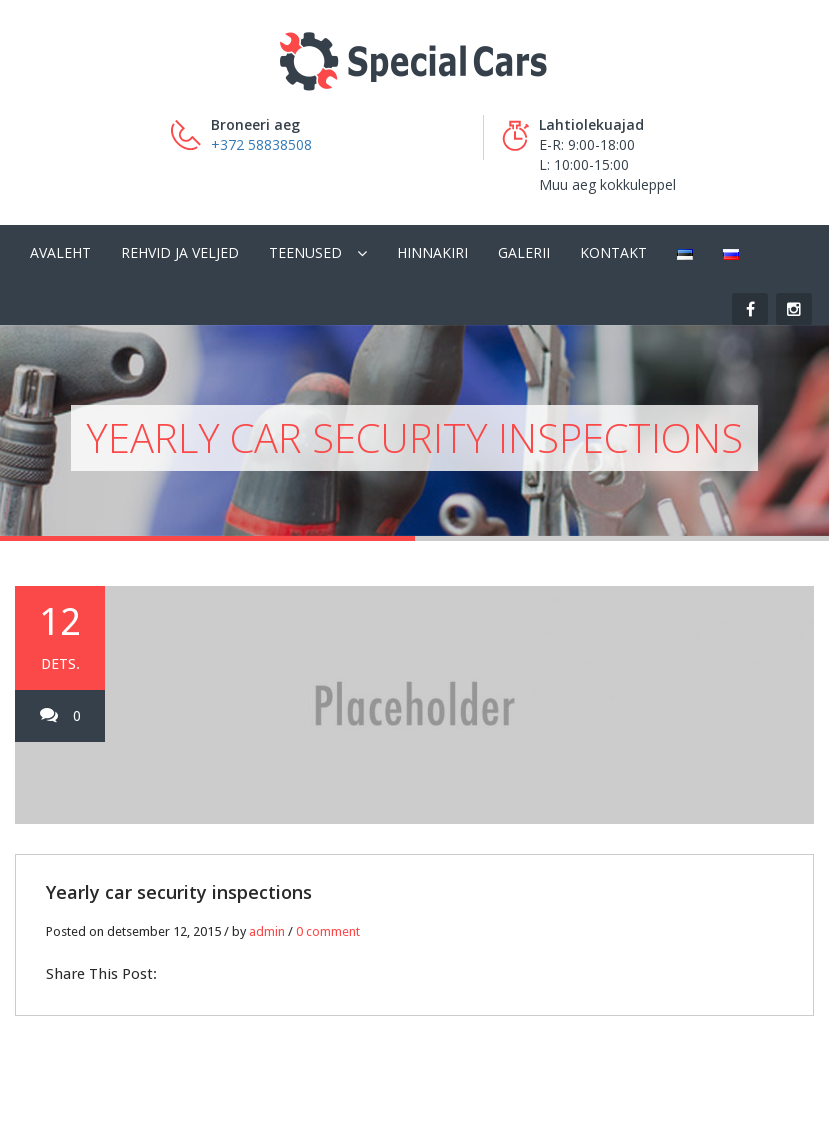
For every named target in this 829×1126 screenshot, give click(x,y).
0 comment (328, 931)
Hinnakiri (432, 252)
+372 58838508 (261, 144)
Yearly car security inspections (179, 892)
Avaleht (60, 252)
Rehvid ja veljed (180, 252)
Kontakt (613, 252)
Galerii (524, 252)
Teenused (305, 252)
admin (267, 931)
